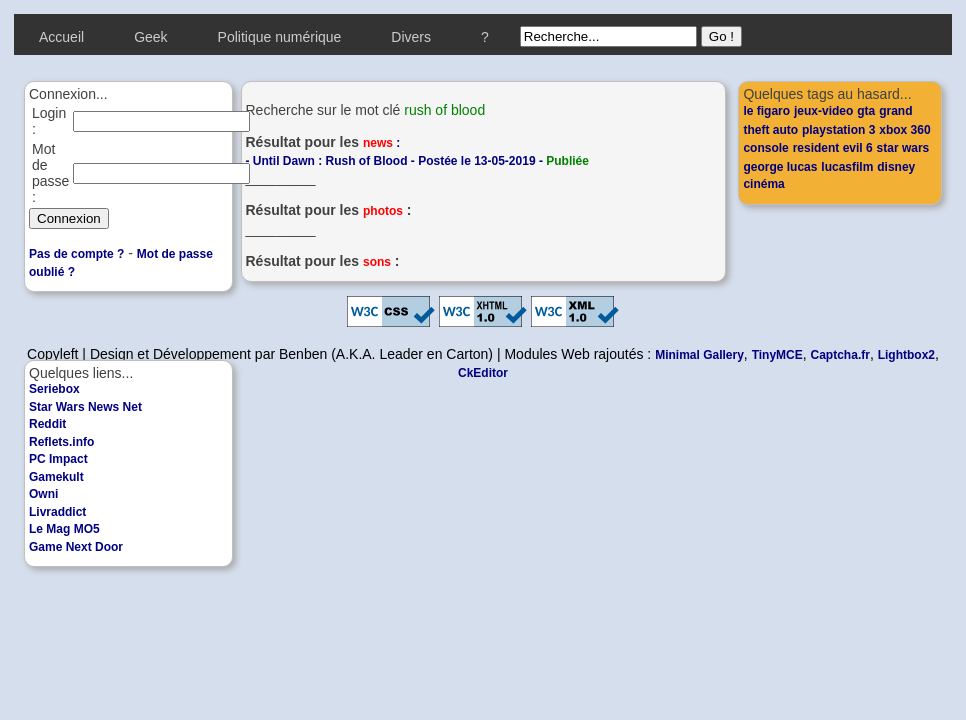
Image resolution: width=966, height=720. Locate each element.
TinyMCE (777, 355)
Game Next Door (76, 547)
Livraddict (57, 512)
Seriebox (54, 389)
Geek (150, 37)
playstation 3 (838, 130)
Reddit (47, 424)
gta (866, 111)
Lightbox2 (906, 355)
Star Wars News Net (85, 407)
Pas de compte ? (76, 254)
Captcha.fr (840, 355)
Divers (411, 37)
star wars (903, 148)
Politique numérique (280, 37)
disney (896, 167)
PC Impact (58, 459)
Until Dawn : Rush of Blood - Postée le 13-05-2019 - (421, 161)
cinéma (763, 184)
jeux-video (823, 111)
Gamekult (56, 477)
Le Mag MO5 (64, 529)
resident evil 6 (833, 148)
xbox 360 (904, 130)
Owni (43, 494)
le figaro (766, 111)
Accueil (61, 37)
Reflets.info (61, 442)
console (765, 148)
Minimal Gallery (699, 355)
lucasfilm (847, 167)
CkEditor (483, 373)
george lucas (780, 167)
